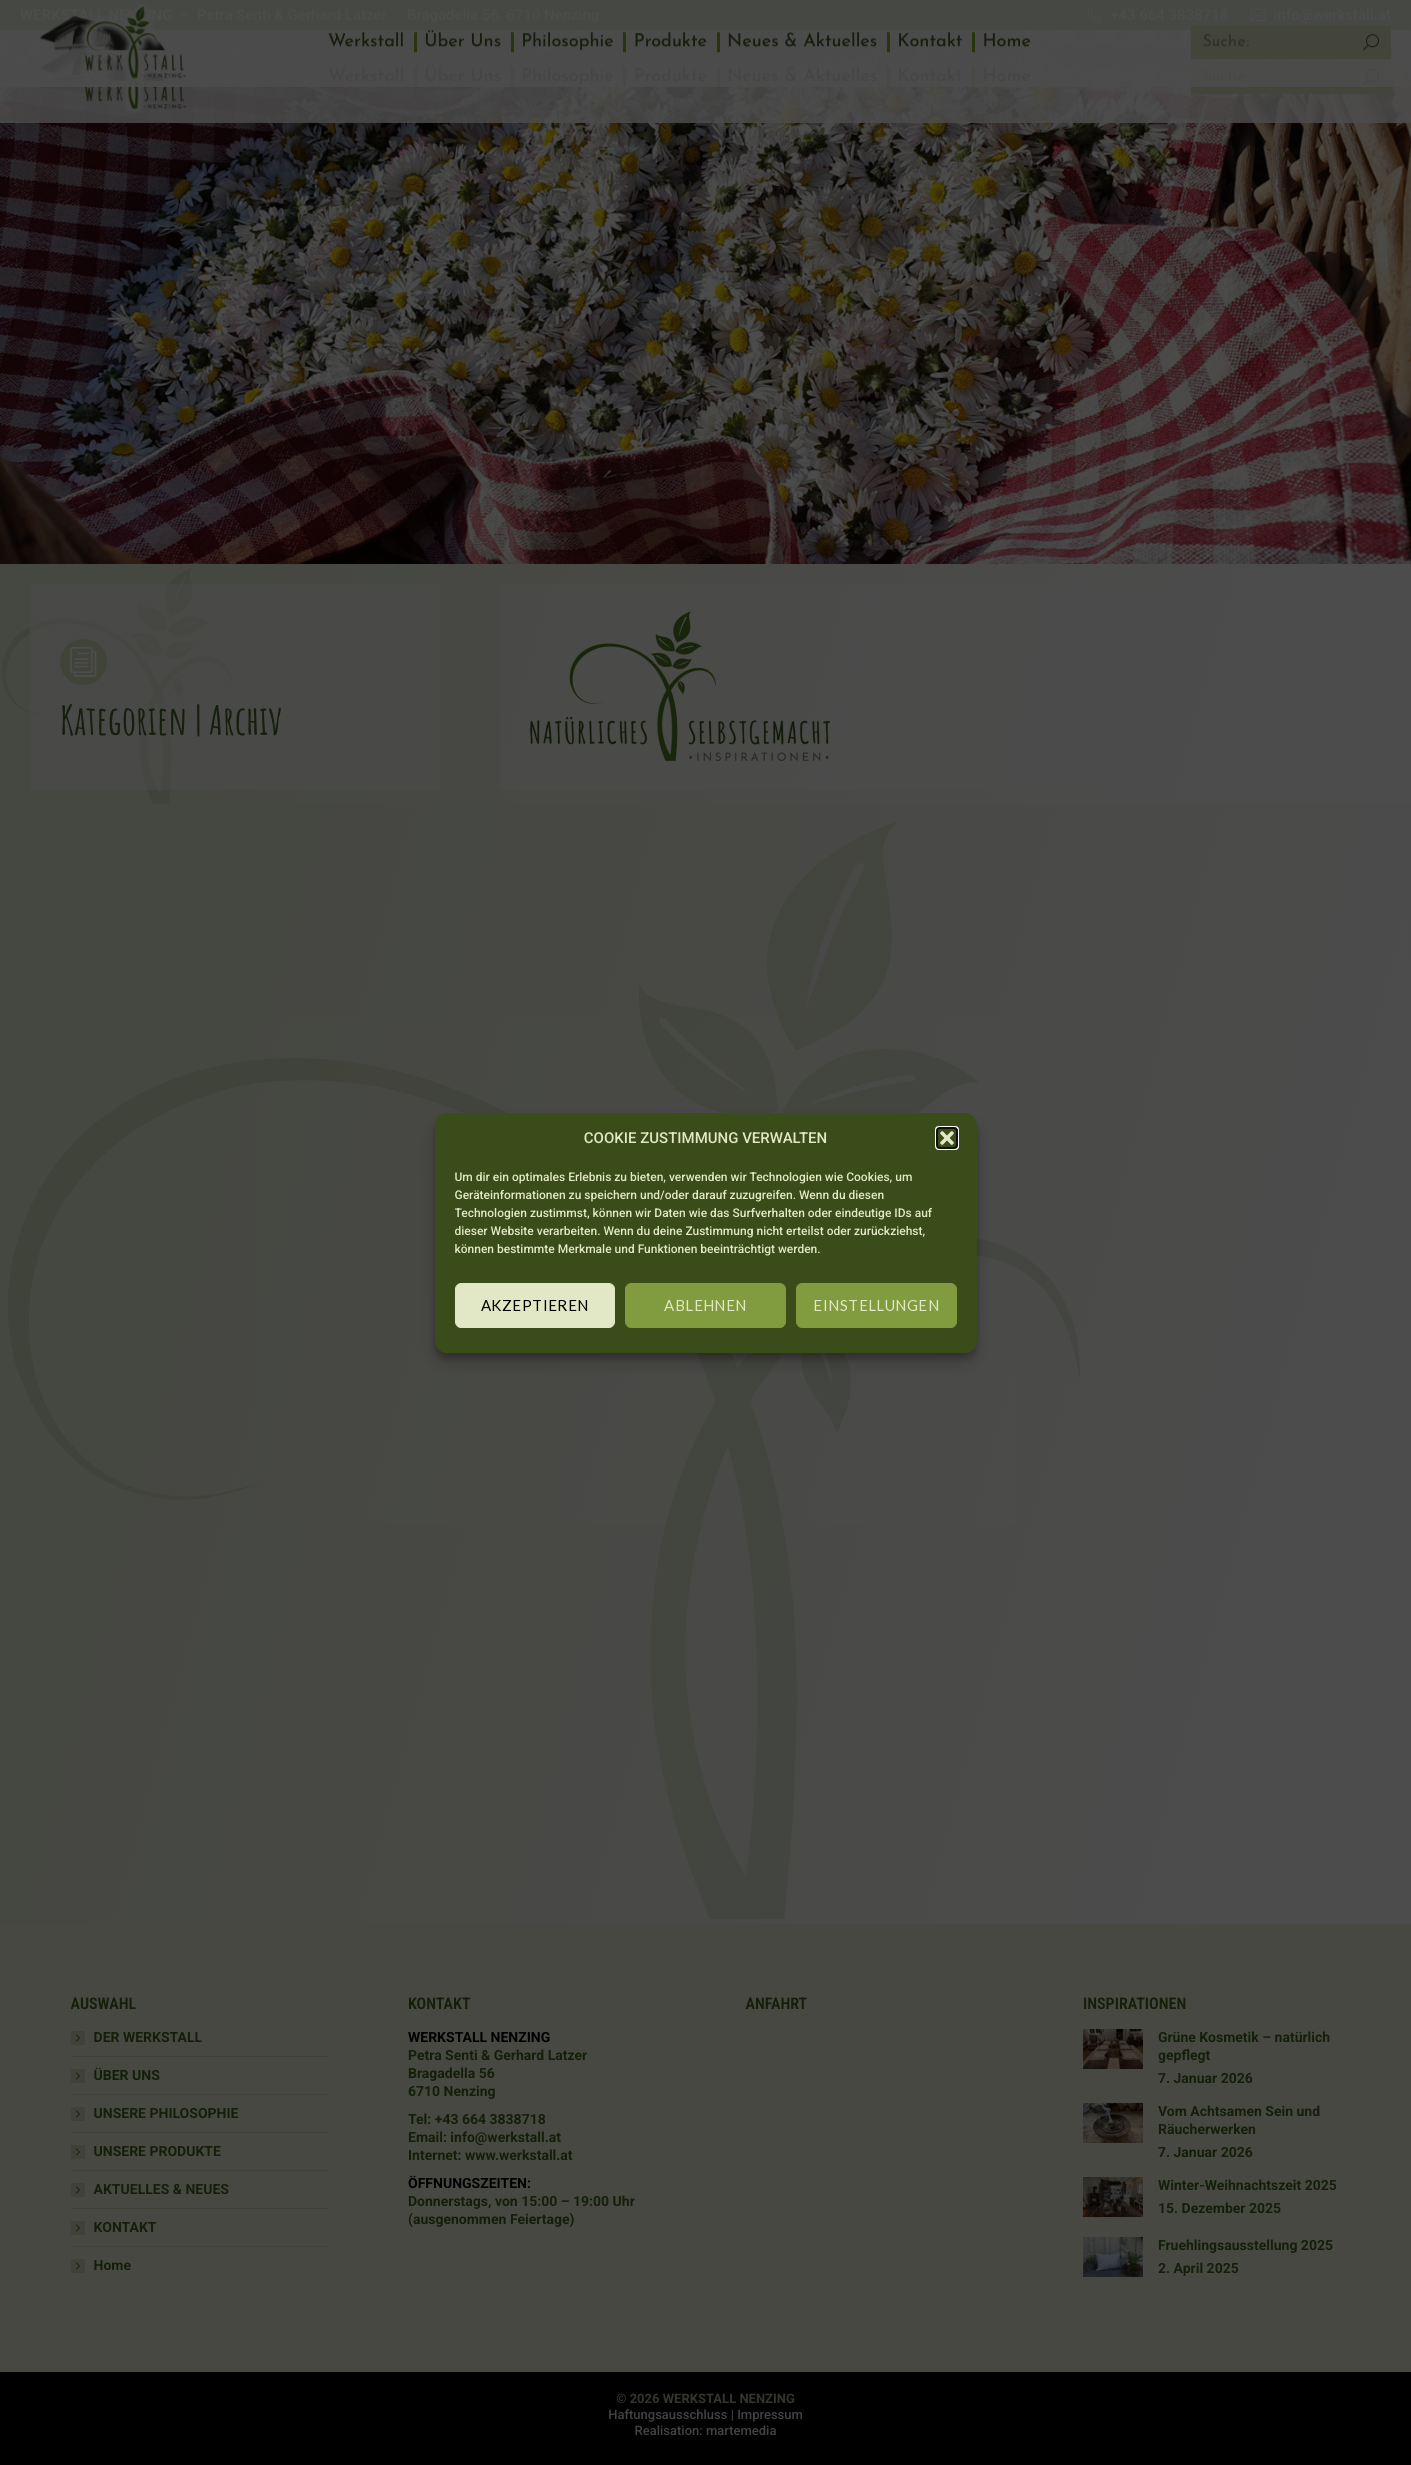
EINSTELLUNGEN (876, 1305)
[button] (947, 1138)
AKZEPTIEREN (535, 1305)
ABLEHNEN (705, 1305)
